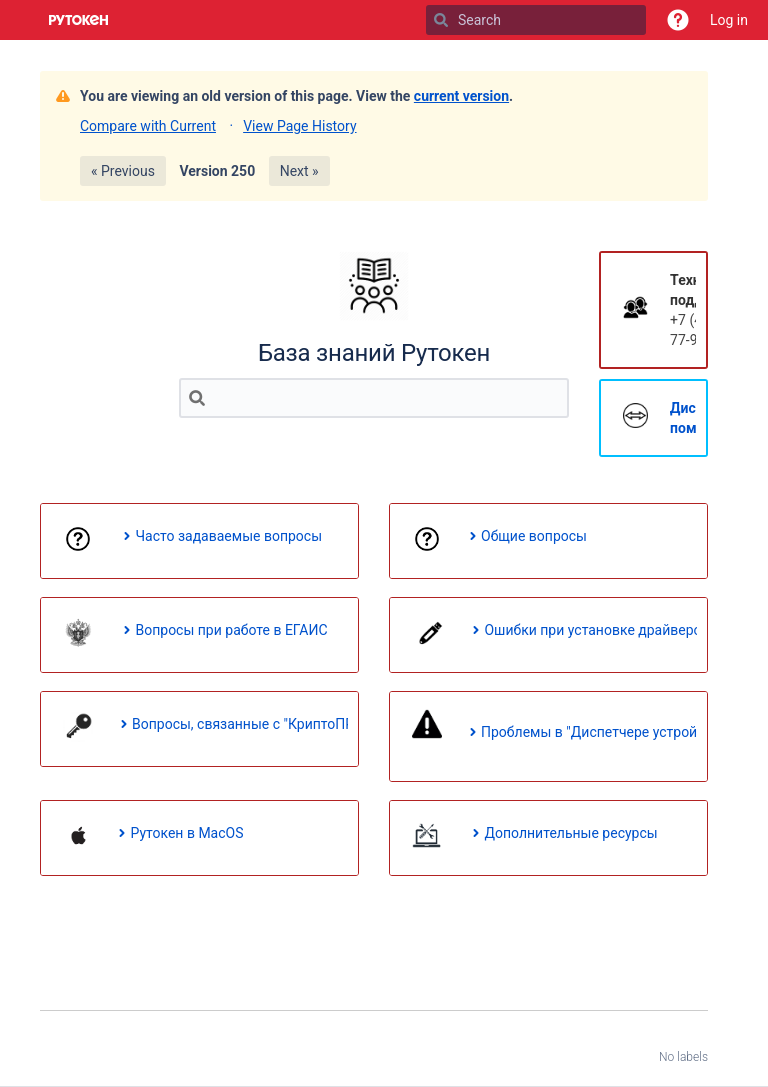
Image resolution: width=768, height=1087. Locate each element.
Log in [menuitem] (729, 20)
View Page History (299, 126)
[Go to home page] (79, 20)
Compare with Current (148, 126)
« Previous (123, 171)
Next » (299, 171)
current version (461, 96)
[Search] (441, 20)
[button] (678, 20)
